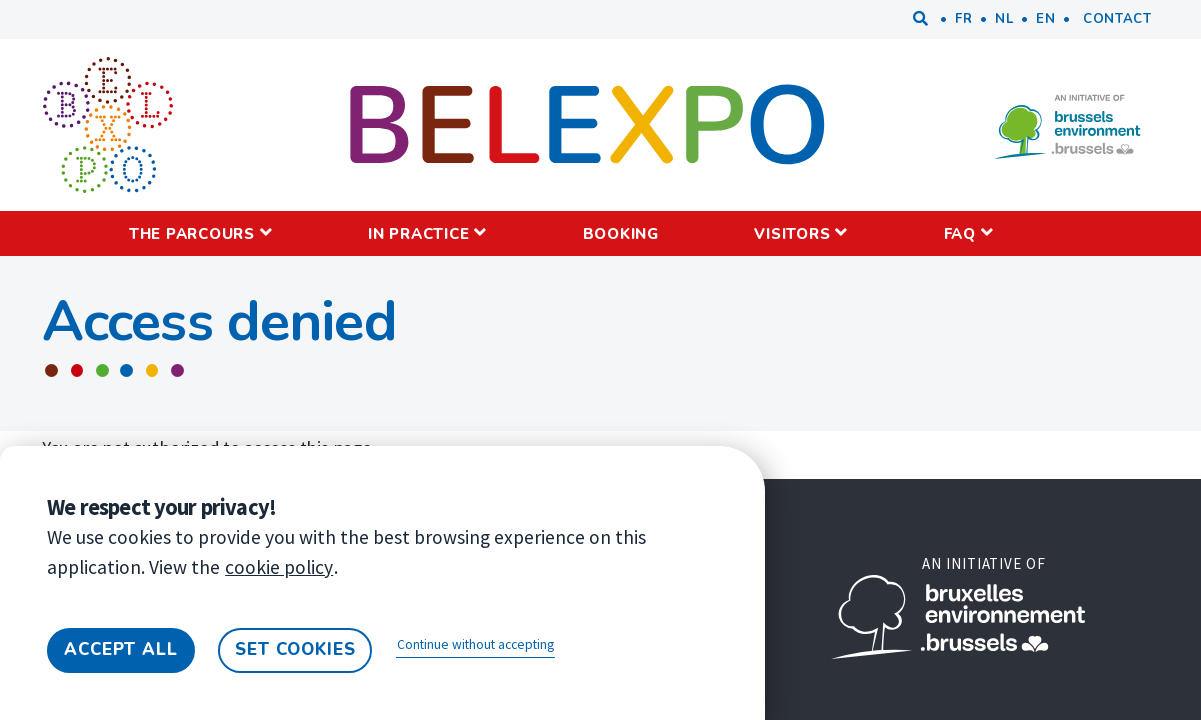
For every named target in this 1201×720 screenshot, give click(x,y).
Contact (1117, 19)
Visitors (792, 234)
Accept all (120, 649)
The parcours (192, 234)
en (1045, 19)
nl (1004, 19)
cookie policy (279, 567)
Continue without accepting (475, 644)
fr (963, 19)
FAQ (960, 234)
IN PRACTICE (418, 234)
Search (921, 20)
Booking (621, 234)
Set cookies (295, 649)
